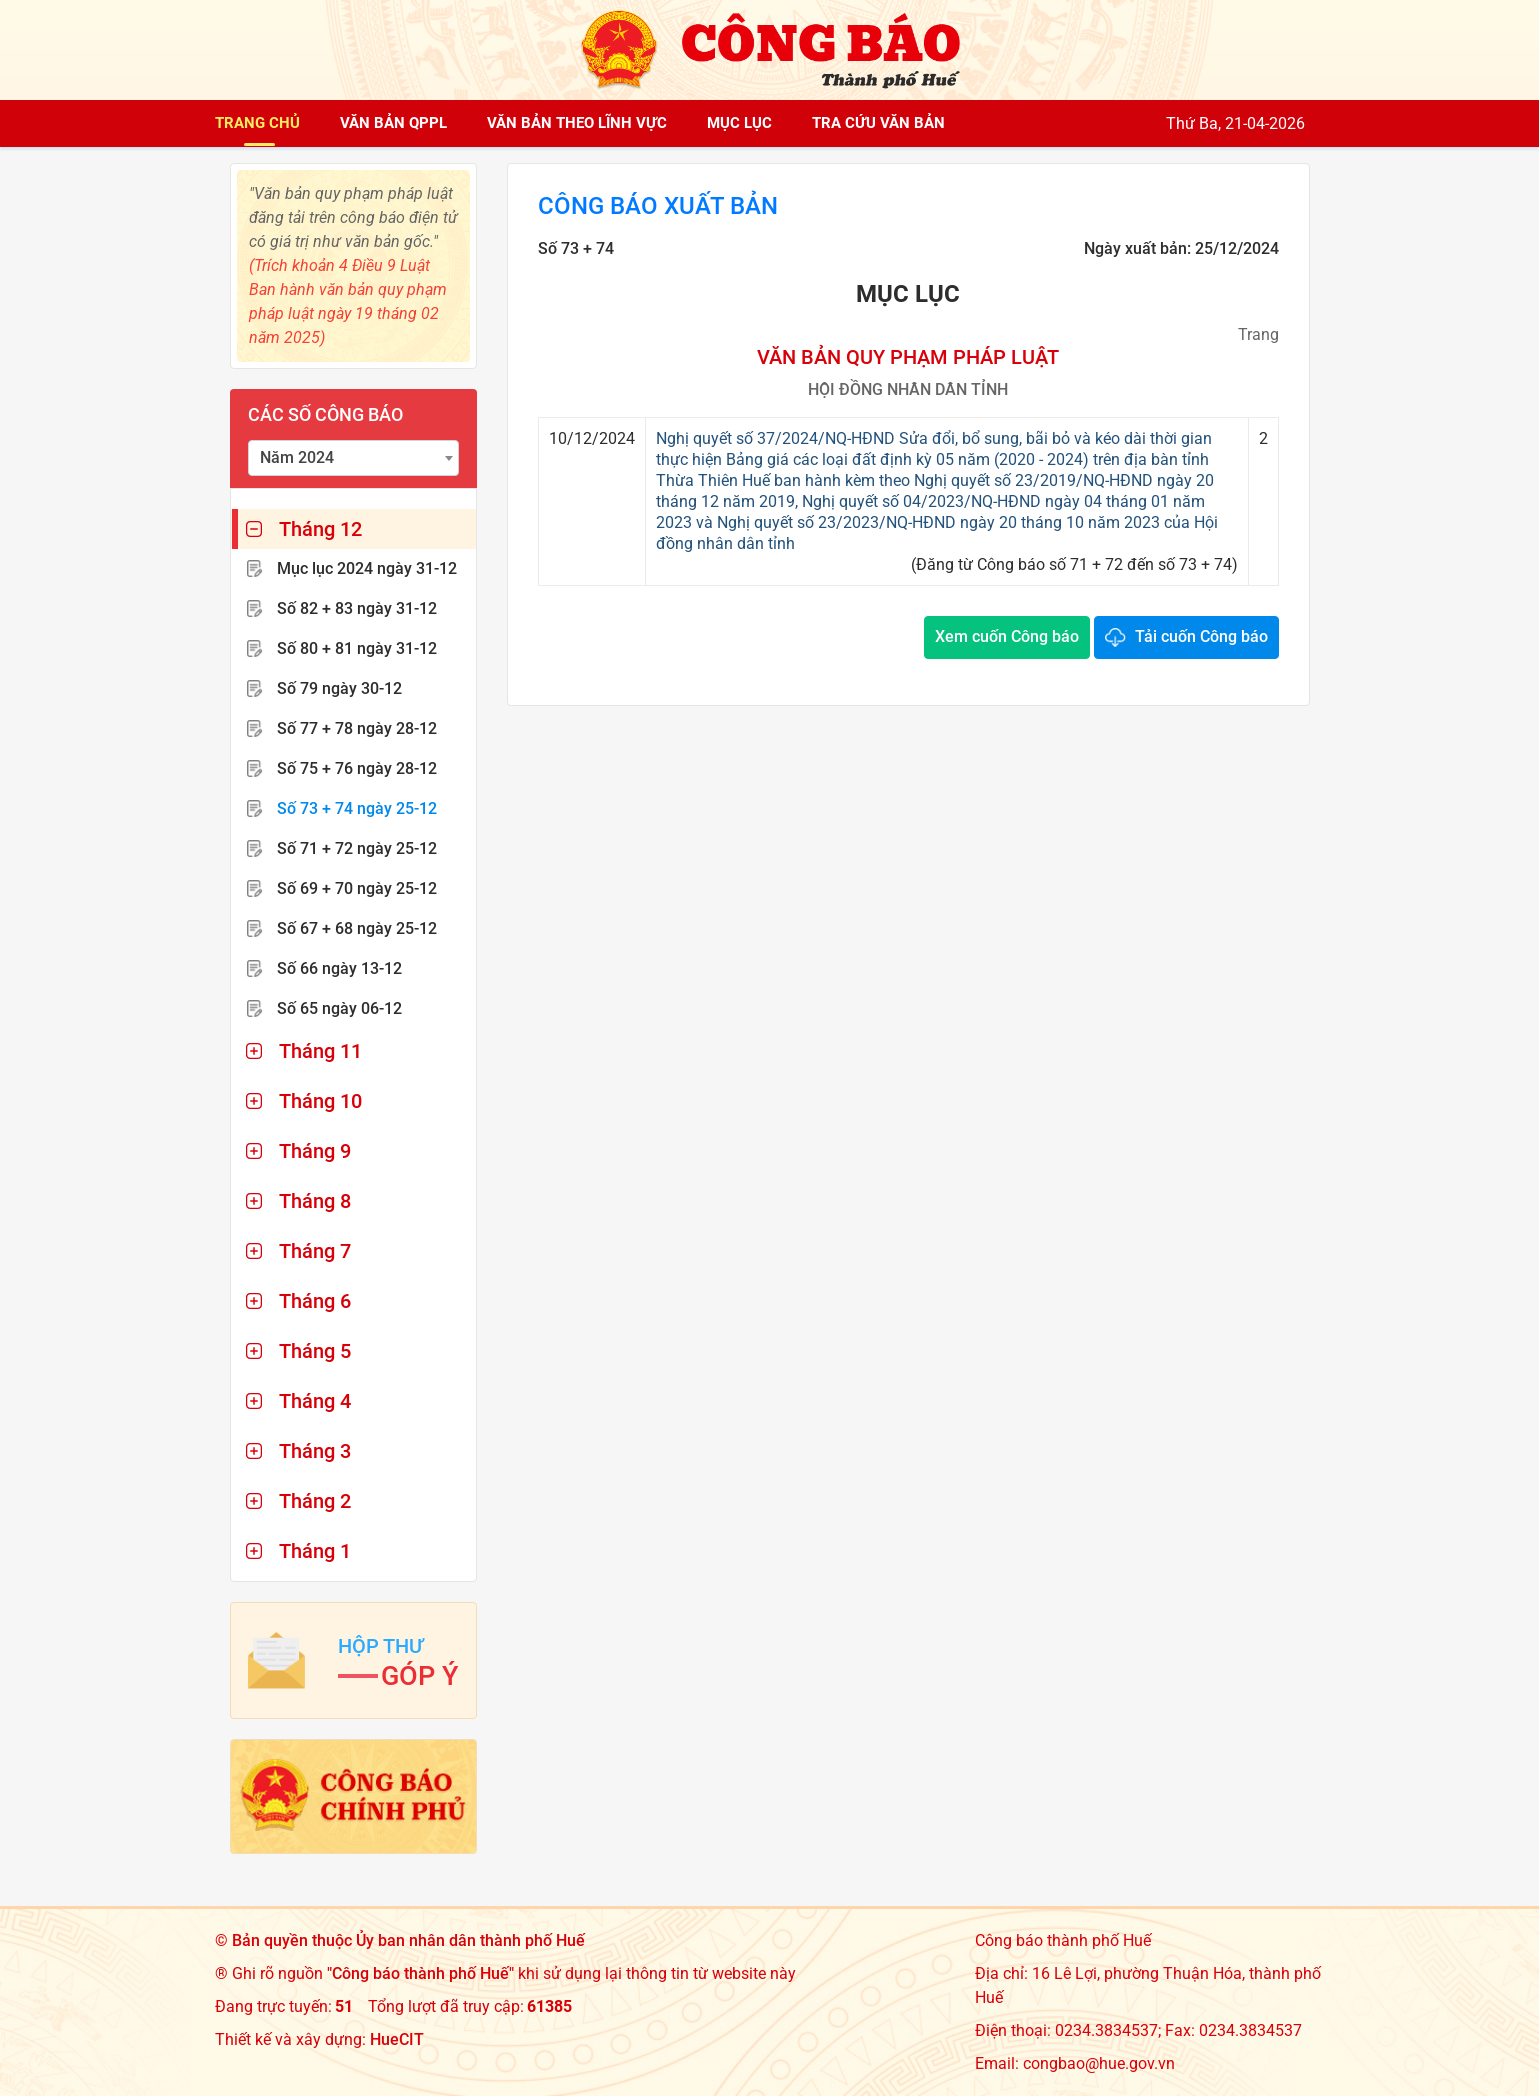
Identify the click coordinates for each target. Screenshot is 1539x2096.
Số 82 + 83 (357, 608)
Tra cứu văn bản (878, 123)
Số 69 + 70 (357, 888)
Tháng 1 (315, 1551)
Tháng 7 (315, 1251)
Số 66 (339, 968)
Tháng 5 (315, 1351)
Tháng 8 (315, 1201)
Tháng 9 (315, 1151)
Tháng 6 (315, 1301)
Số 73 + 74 (357, 808)
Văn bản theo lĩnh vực (577, 123)
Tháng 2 (315, 1501)
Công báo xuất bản (658, 206)
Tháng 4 (315, 1401)
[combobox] (354, 458)
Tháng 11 (320, 1051)
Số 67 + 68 (357, 928)
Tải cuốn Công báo (1201, 636)
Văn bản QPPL (393, 123)
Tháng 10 (320, 1101)
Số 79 (339, 688)
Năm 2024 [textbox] (297, 457)
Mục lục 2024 (367, 568)
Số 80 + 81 (357, 648)
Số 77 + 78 (357, 728)
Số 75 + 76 (357, 768)
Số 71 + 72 (357, 848)
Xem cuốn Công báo (1007, 636)
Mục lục (739, 123)
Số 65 (339, 1008)
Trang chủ (257, 123)
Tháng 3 (315, 1451)
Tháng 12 (320, 529)
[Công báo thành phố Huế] (770, 48)
